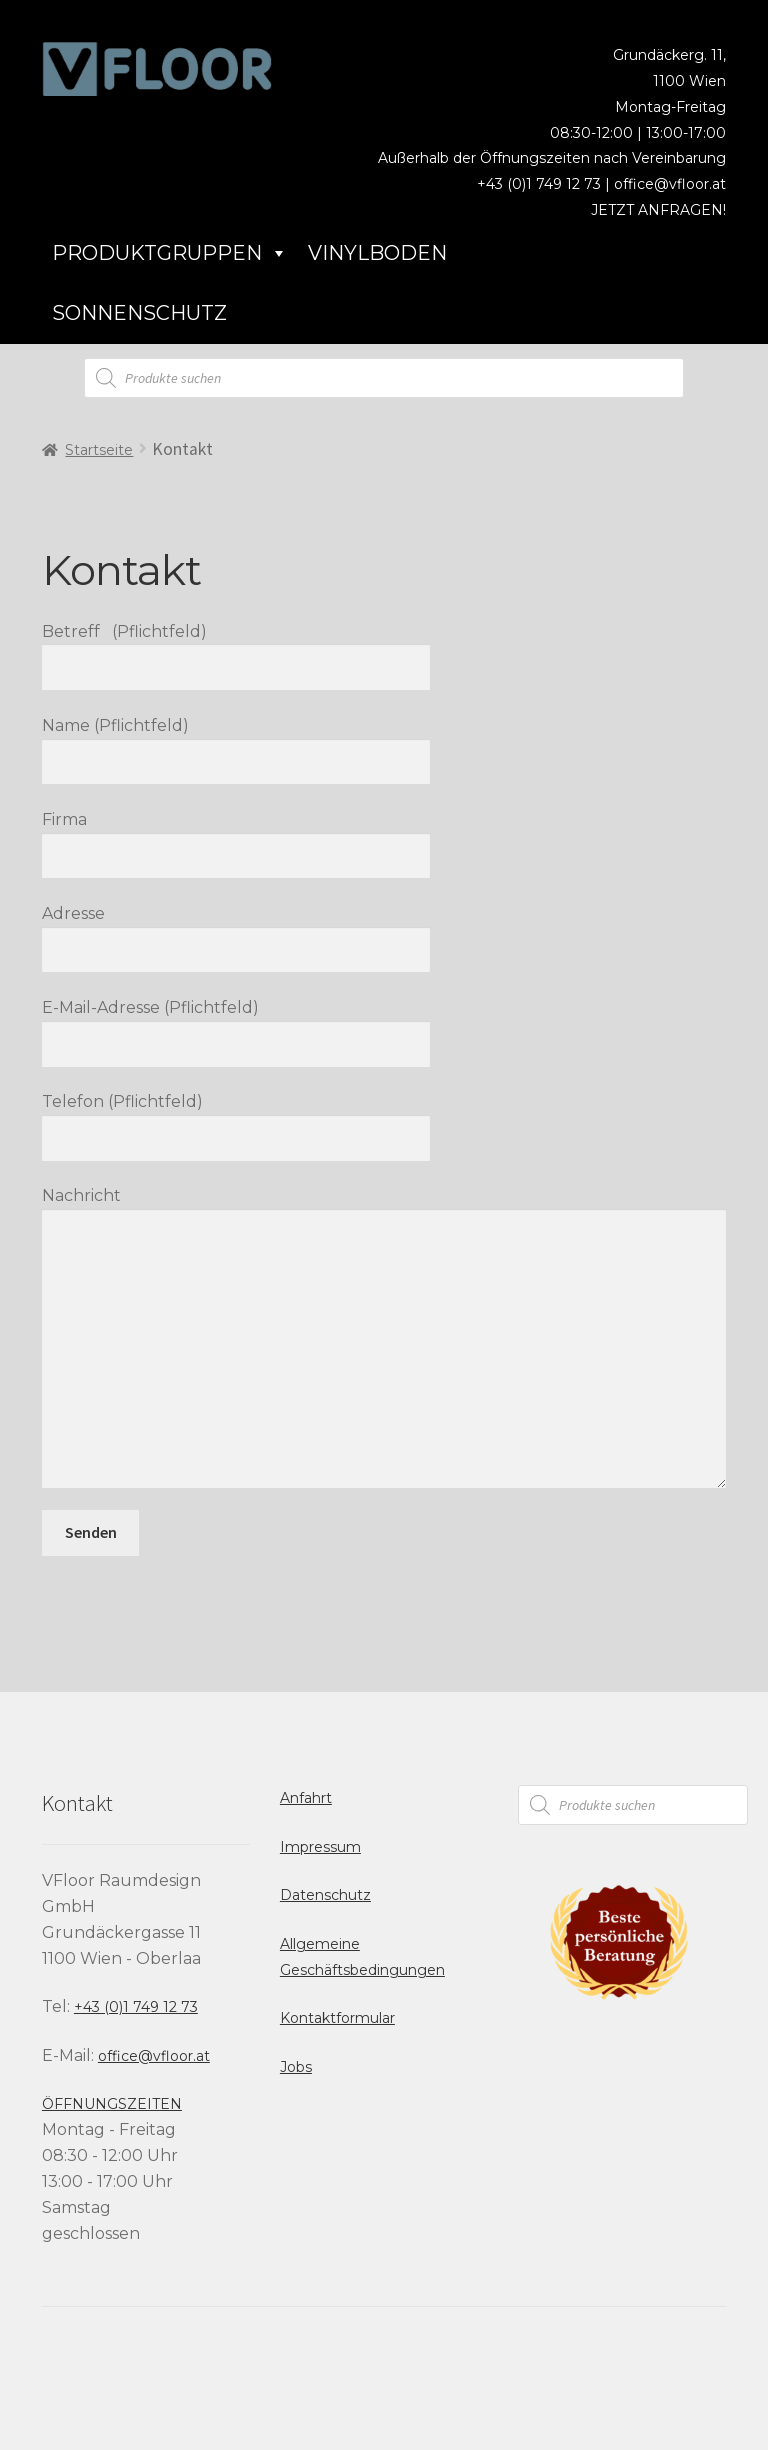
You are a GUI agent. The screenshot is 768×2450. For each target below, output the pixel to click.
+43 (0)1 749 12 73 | (545, 184)
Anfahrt (306, 1798)
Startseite (99, 450)
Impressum (320, 1847)
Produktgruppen (170, 253)
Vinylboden (377, 253)
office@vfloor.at (670, 184)
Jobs (296, 2067)
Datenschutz (325, 1895)
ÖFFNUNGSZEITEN (112, 2104)
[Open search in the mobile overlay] (384, 378)
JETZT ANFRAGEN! (658, 210)
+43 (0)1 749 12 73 (136, 2007)
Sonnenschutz (139, 313)
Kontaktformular (337, 2018)
